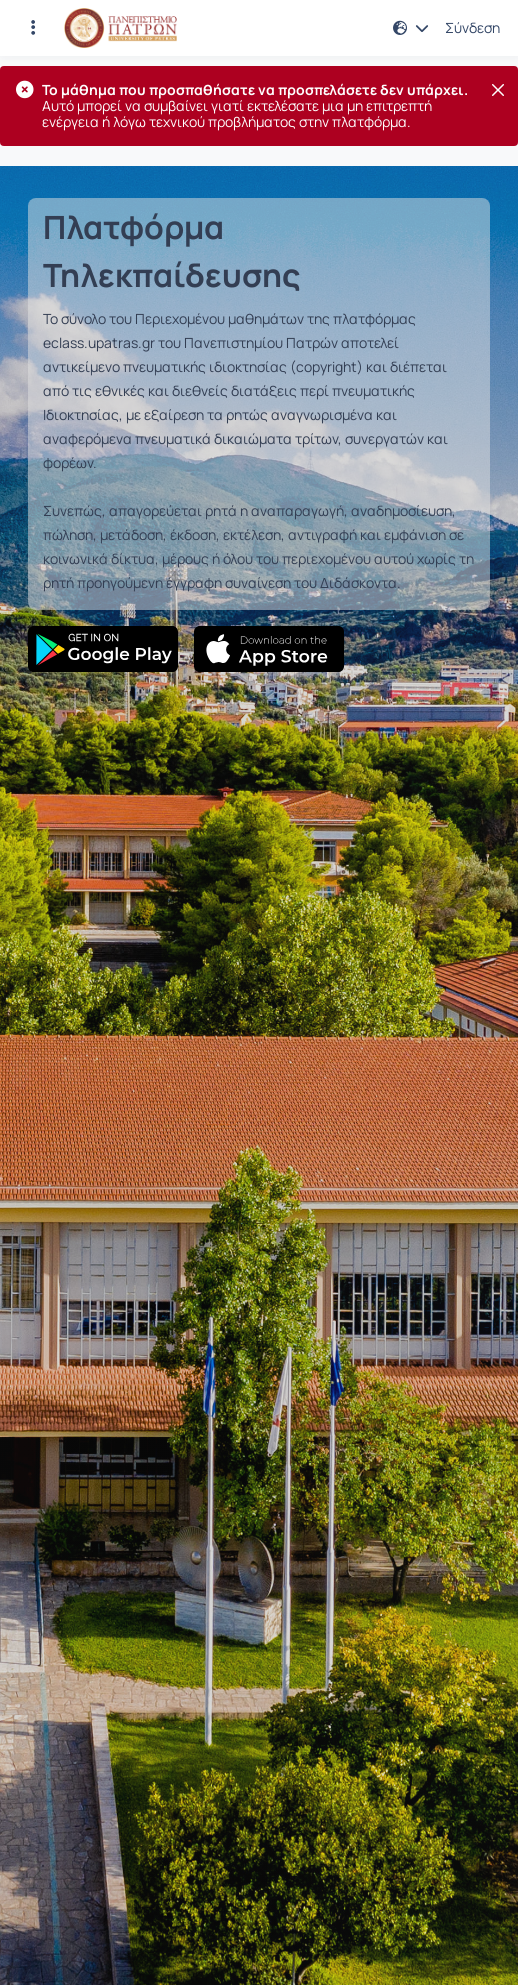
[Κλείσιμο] (498, 90)
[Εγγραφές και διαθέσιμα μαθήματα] (33, 28)
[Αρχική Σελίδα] (120, 28)
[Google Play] (103, 649)
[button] (411, 28)
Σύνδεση (472, 28)
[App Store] (269, 649)
